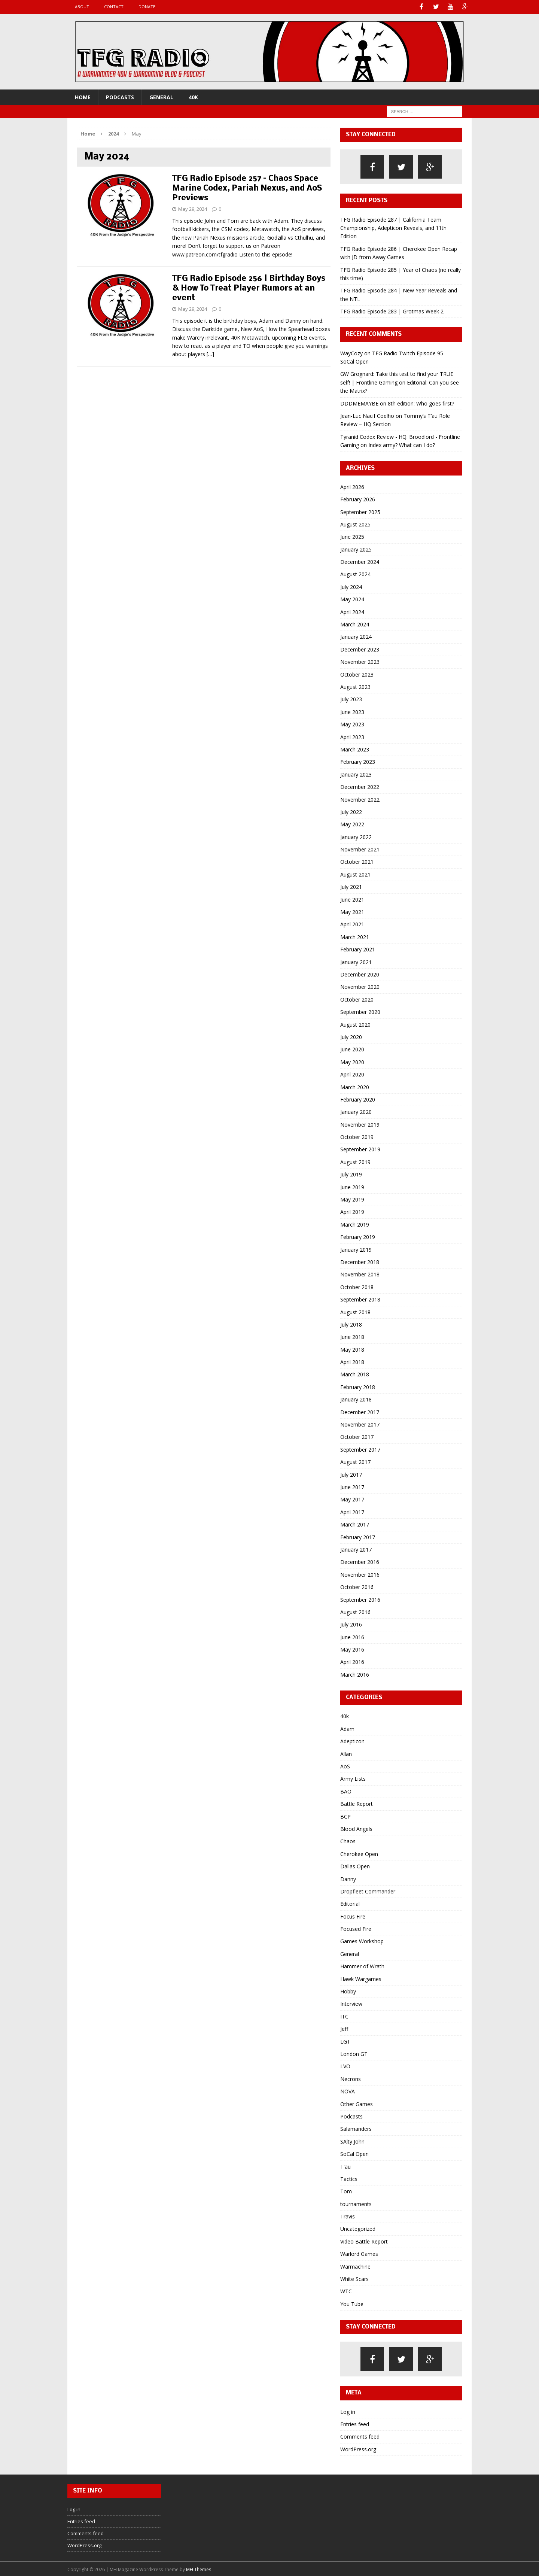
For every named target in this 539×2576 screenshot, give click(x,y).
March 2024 (354, 624)
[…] (210, 353)
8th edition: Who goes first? (421, 402)
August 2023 (355, 686)
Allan (346, 1753)
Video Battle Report (364, 2240)
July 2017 (351, 1473)
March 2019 (354, 1223)
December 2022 (359, 786)
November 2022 (360, 798)
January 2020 (356, 1111)
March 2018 (354, 1373)
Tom (346, 2190)
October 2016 (357, 1586)
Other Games (356, 2103)
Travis (347, 2216)
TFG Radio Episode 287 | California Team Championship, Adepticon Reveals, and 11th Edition (393, 227)
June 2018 (352, 1336)
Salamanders (356, 2128)
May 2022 (352, 823)
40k (193, 96)
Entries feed (354, 2423)
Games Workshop (362, 1940)
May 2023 (352, 723)
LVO (345, 2065)
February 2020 (357, 1098)
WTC (346, 2290)
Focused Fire (355, 1928)
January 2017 (356, 1548)
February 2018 (357, 1386)
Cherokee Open (359, 1853)
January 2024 (356, 636)
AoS (345, 1765)
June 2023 (352, 711)
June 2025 (352, 536)
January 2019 (356, 1248)
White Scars (354, 2278)
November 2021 (360, 849)
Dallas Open (355, 1865)
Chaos (348, 1840)
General (161, 96)
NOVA (347, 2090)
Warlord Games (359, 2253)
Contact (114, 6)
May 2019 (352, 1198)
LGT (345, 2040)
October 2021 (357, 861)
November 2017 (360, 1424)
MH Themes (198, 2569)
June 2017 (352, 1486)
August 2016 (355, 1611)
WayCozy (351, 352)
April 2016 (352, 1661)
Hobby (348, 1991)
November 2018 (360, 1274)
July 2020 (351, 1036)
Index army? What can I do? (401, 444)
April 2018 (352, 1361)
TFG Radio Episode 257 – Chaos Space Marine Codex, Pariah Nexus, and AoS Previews (247, 188)
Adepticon (352, 1740)
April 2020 (352, 1074)
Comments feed (360, 2436)
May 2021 (352, 911)
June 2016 (352, 1636)
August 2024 (355, 573)
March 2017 (354, 1524)
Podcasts (120, 96)
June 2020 (352, 1048)
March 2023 (354, 748)
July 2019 (351, 1174)
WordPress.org (358, 2448)
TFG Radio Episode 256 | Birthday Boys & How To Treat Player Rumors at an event (248, 288)
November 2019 (360, 1123)
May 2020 (352, 1061)
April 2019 (352, 1211)
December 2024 (359, 561)
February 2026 (357, 498)
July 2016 (351, 1624)
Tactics (348, 2178)
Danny (348, 1878)
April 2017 (352, 1511)
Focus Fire (352, 1915)
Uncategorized (357, 2228)
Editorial (350, 1903)
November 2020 (360, 986)
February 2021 (357, 949)
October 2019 (357, 1136)
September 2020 (360, 1011)
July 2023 (351, 698)
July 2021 (351, 886)
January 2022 (356, 836)
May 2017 (352, 1499)
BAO (345, 1790)
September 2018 (360, 1299)
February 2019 (357, 1236)
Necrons (350, 2078)
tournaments (356, 2203)
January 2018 (356, 1399)
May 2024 (352, 598)
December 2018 (359, 1261)
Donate (146, 6)
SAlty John (352, 2140)
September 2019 (360, 1148)
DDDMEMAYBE (359, 402)
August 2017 (355, 1461)
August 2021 (355, 873)
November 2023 (360, 661)
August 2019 (355, 1161)
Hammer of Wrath (362, 1965)
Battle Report (356, 1803)
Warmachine (355, 2265)
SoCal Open (354, 2153)
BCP (345, 1815)
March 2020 (354, 1086)
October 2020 (357, 998)
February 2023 (357, 761)
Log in (347, 2411)
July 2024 (351, 586)
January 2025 (356, 548)
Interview (351, 2003)
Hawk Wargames (360, 1978)
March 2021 (354, 936)
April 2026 (352, 486)
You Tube (351, 2303)
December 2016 (359, 1561)
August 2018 (355, 1311)
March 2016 (354, 1673)
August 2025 (355, 523)
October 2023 (357, 673)
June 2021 (352, 898)
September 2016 (360, 1599)
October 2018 (357, 1286)
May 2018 (352, 1348)
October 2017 (357, 1436)
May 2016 (352, 1649)
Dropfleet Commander (367, 1890)
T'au (345, 2165)
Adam (347, 1728)
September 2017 (360, 1448)
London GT (354, 2053)
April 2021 (352, 923)
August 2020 (355, 1023)
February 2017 (357, 1536)
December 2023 (359, 648)
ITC (344, 2015)
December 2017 (359, 1411)
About (82, 6)
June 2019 (352, 1186)
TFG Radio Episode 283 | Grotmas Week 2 (392, 311)
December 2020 (359, 973)
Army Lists (353, 1778)
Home (83, 96)
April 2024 (352, 611)
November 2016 (360, 1573)
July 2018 (351, 1323)
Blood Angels (356, 1828)
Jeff (344, 2028)
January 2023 (356, 773)
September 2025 (360, 511)
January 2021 (356, 961)
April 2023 (352, 736)
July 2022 (351, 811)
